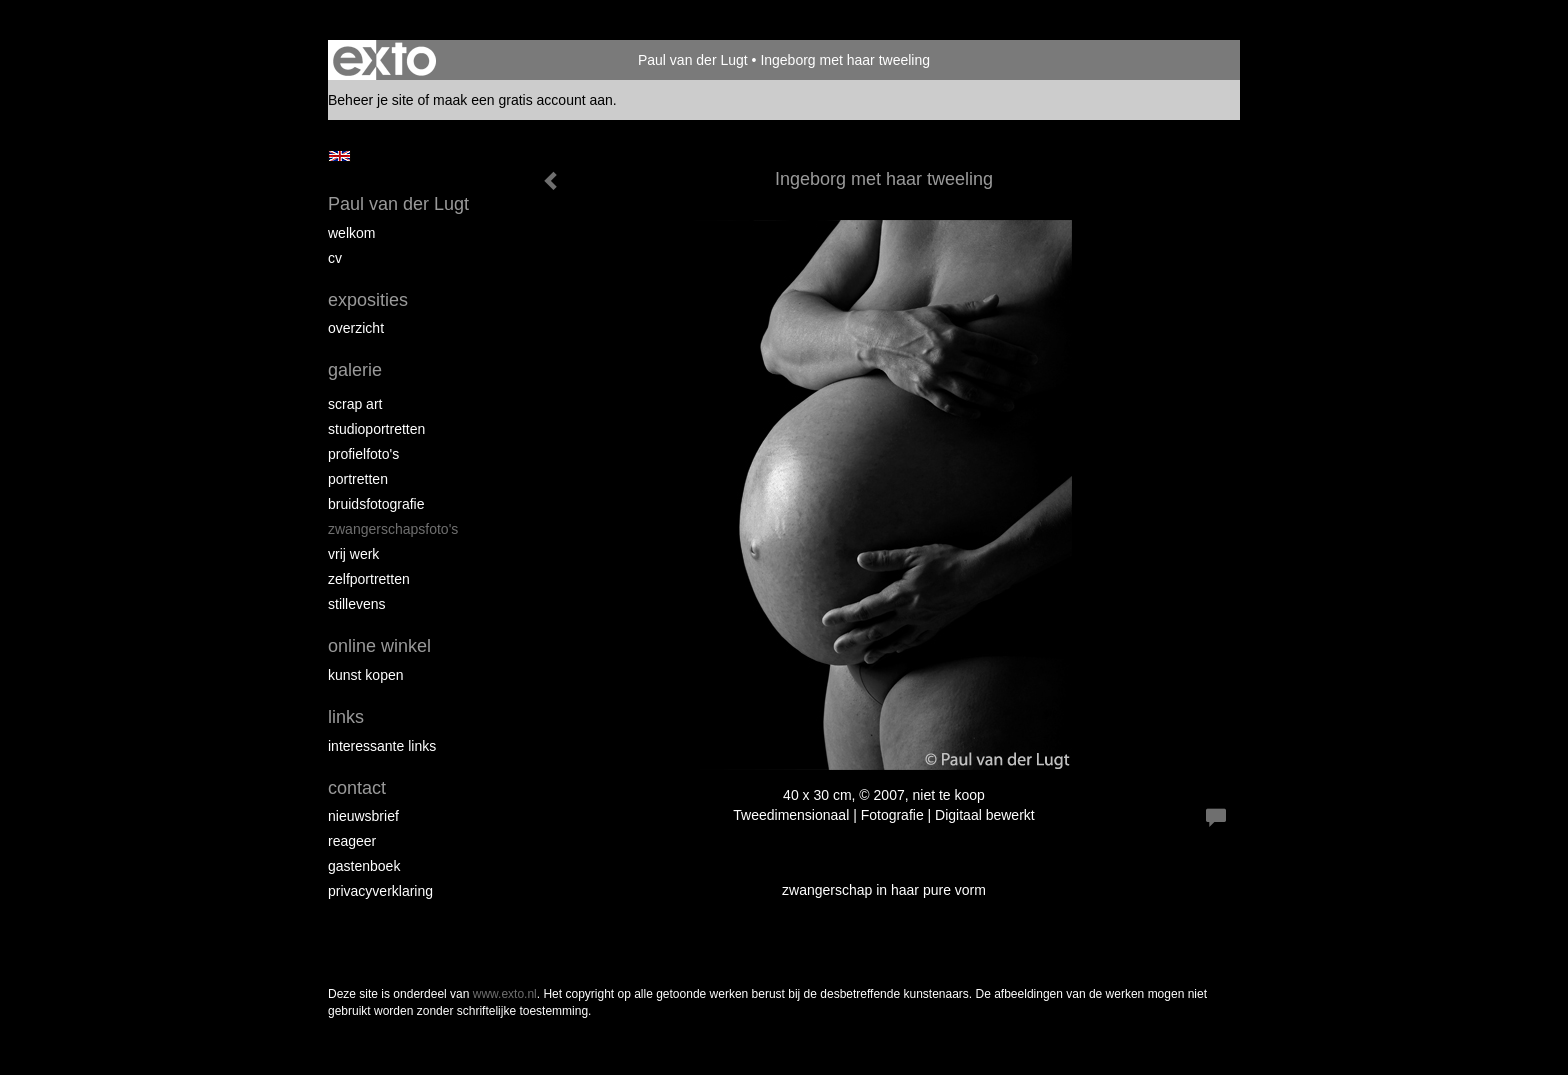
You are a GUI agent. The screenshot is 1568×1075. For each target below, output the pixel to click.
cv (335, 258)
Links (346, 717)
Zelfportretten (369, 579)
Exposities (368, 300)
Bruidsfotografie (376, 504)
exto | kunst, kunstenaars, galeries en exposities (384, 60)
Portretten (358, 479)
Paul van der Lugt (693, 60)
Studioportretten (376, 429)
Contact (357, 788)
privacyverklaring (380, 891)
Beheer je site (371, 100)
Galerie (355, 370)
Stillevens (357, 604)
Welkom (351, 233)
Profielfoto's (363, 454)
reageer (352, 841)
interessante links (382, 746)
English (339, 156)
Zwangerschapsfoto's (393, 529)
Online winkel (379, 646)
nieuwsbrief (363, 816)
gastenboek (364, 866)
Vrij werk (353, 554)
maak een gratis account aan (523, 100)
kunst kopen (366, 675)
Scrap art (355, 404)
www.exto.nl (505, 994)
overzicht (356, 328)
